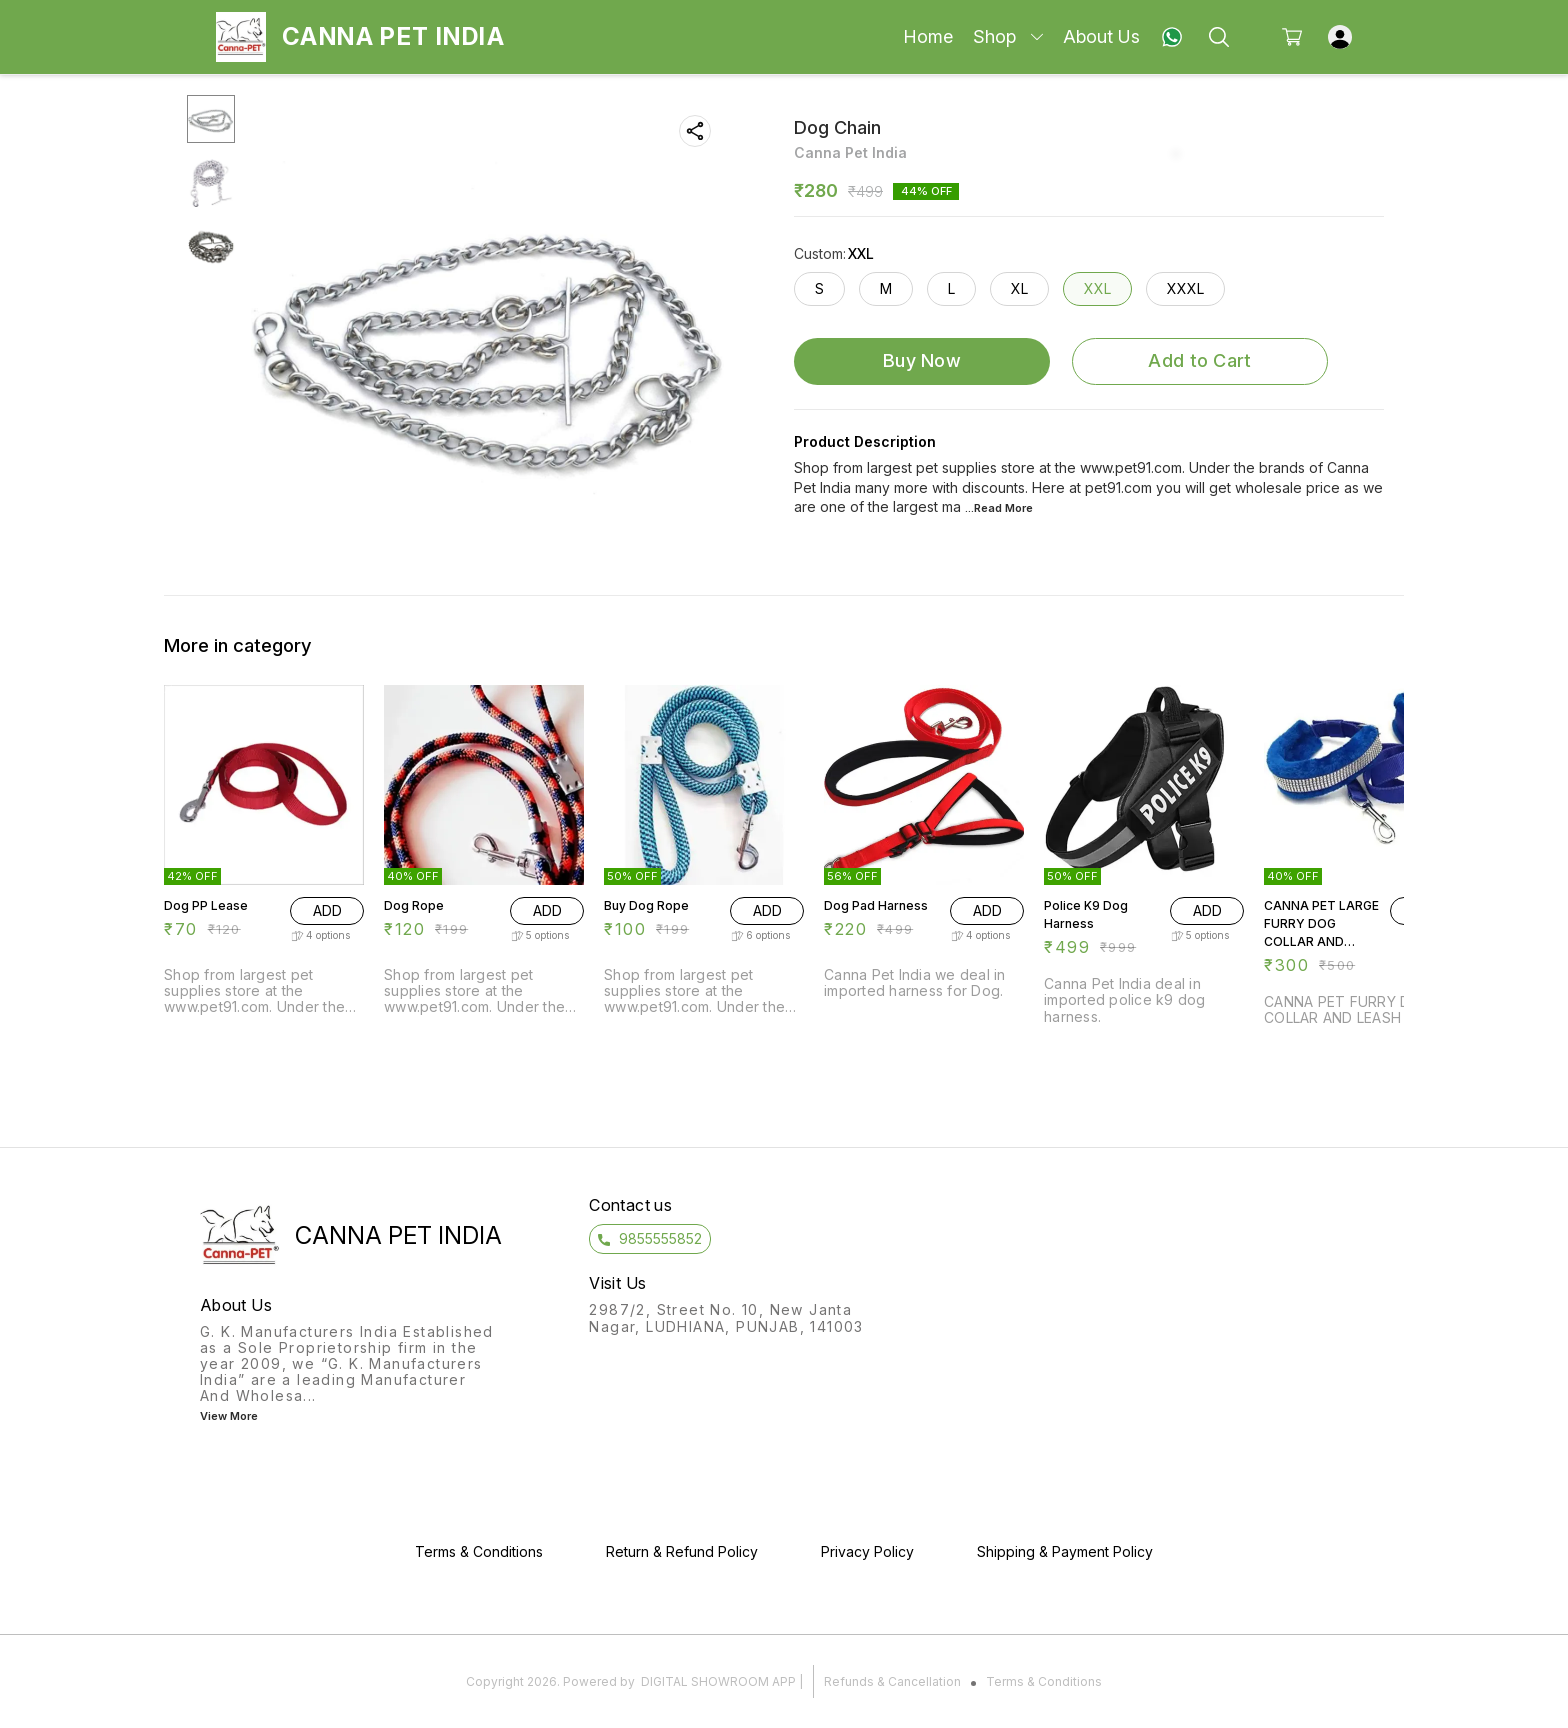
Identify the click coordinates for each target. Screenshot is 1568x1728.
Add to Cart (1199, 360)
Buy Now (922, 360)
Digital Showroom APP (718, 1681)
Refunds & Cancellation (892, 1681)
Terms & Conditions (1044, 1681)
